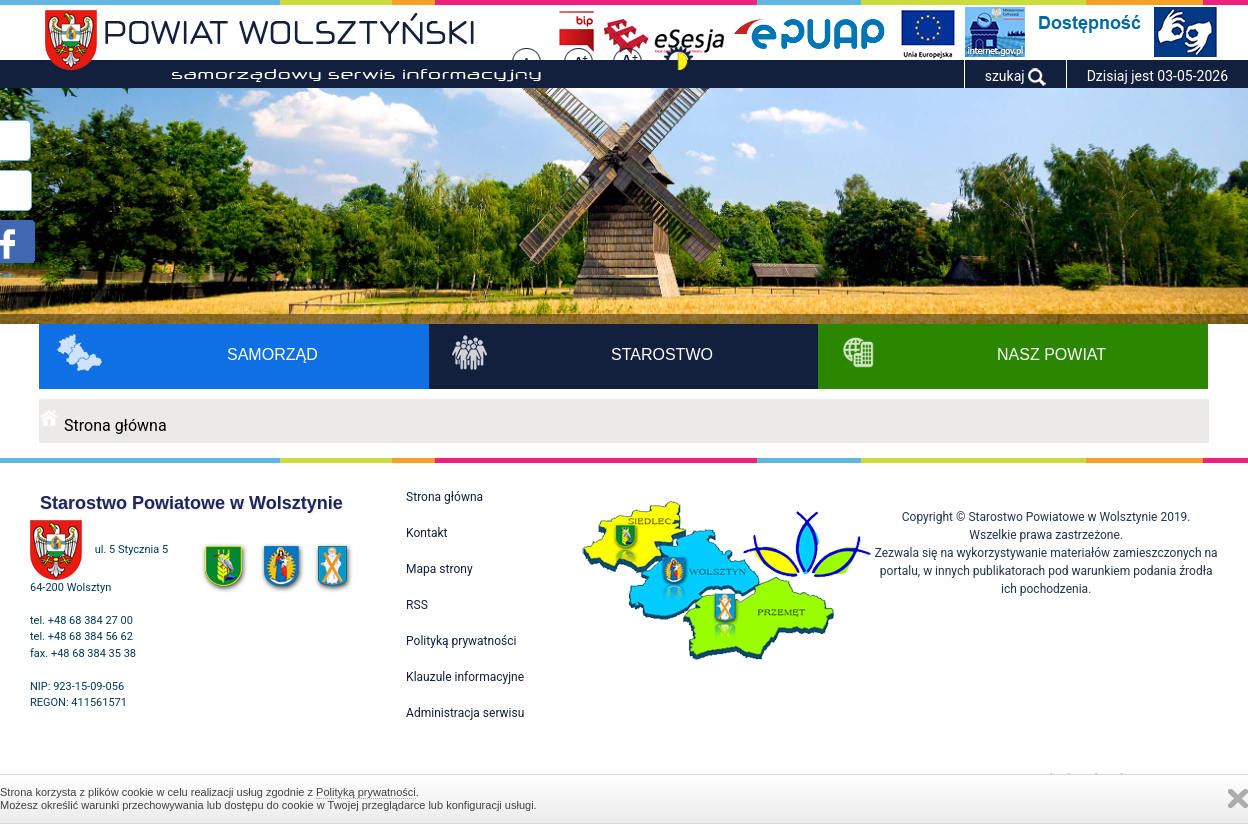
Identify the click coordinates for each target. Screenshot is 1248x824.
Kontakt (426, 533)
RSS (417, 605)
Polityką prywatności (366, 792)
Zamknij (1238, 798)
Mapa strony (439, 569)
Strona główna (115, 425)
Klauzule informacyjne (465, 677)
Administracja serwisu (465, 713)
